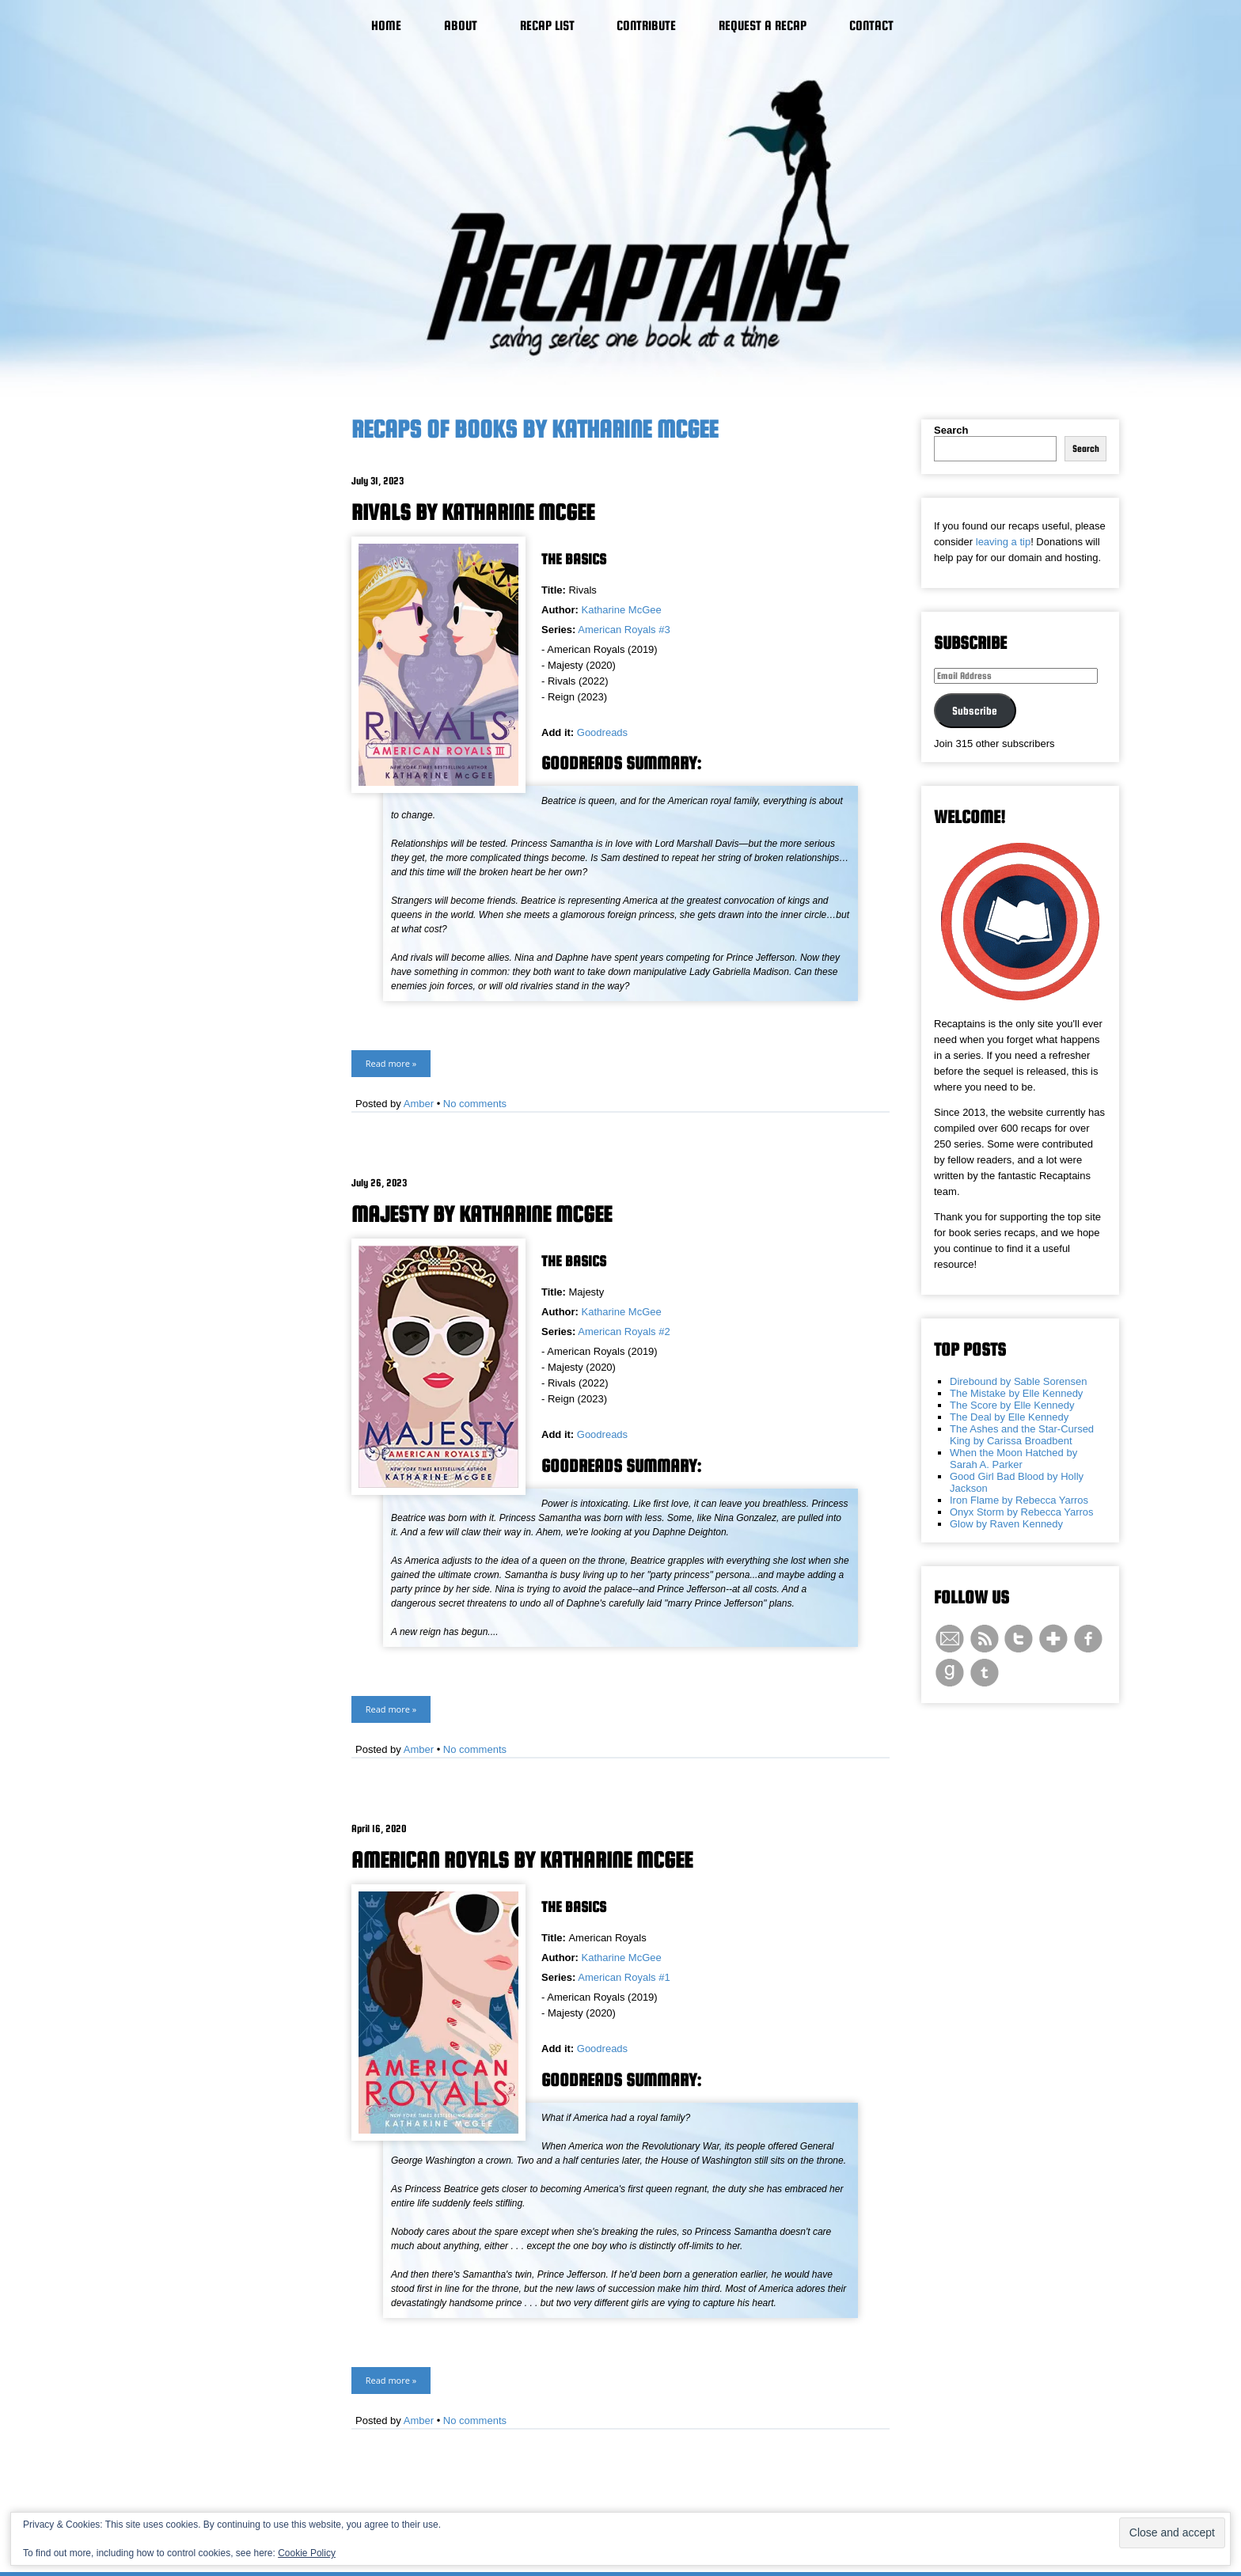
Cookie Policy (307, 2553)
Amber (419, 1104)
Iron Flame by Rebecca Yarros (1019, 1500)
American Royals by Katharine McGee (522, 1859)
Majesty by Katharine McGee (481, 1214)
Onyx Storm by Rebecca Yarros (1022, 1512)
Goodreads (602, 732)
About (460, 25)
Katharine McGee (622, 610)
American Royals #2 (624, 1331)
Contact (871, 25)
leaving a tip (1003, 542)
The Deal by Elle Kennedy (1009, 1417)
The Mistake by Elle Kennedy (1016, 1393)
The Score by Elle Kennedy (1012, 1405)
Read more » (391, 1063)
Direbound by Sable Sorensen (1018, 1381)
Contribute (646, 25)
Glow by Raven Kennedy (1006, 1524)
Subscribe (974, 710)
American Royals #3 (624, 629)
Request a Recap (762, 25)
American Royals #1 (624, 1977)
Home (386, 25)
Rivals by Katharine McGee (472, 512)
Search (951, 430)
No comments (475, 1104)
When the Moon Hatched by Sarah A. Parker (1013, 1458)
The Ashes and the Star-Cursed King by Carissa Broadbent (1022, 1435)
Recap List (547, 25)
